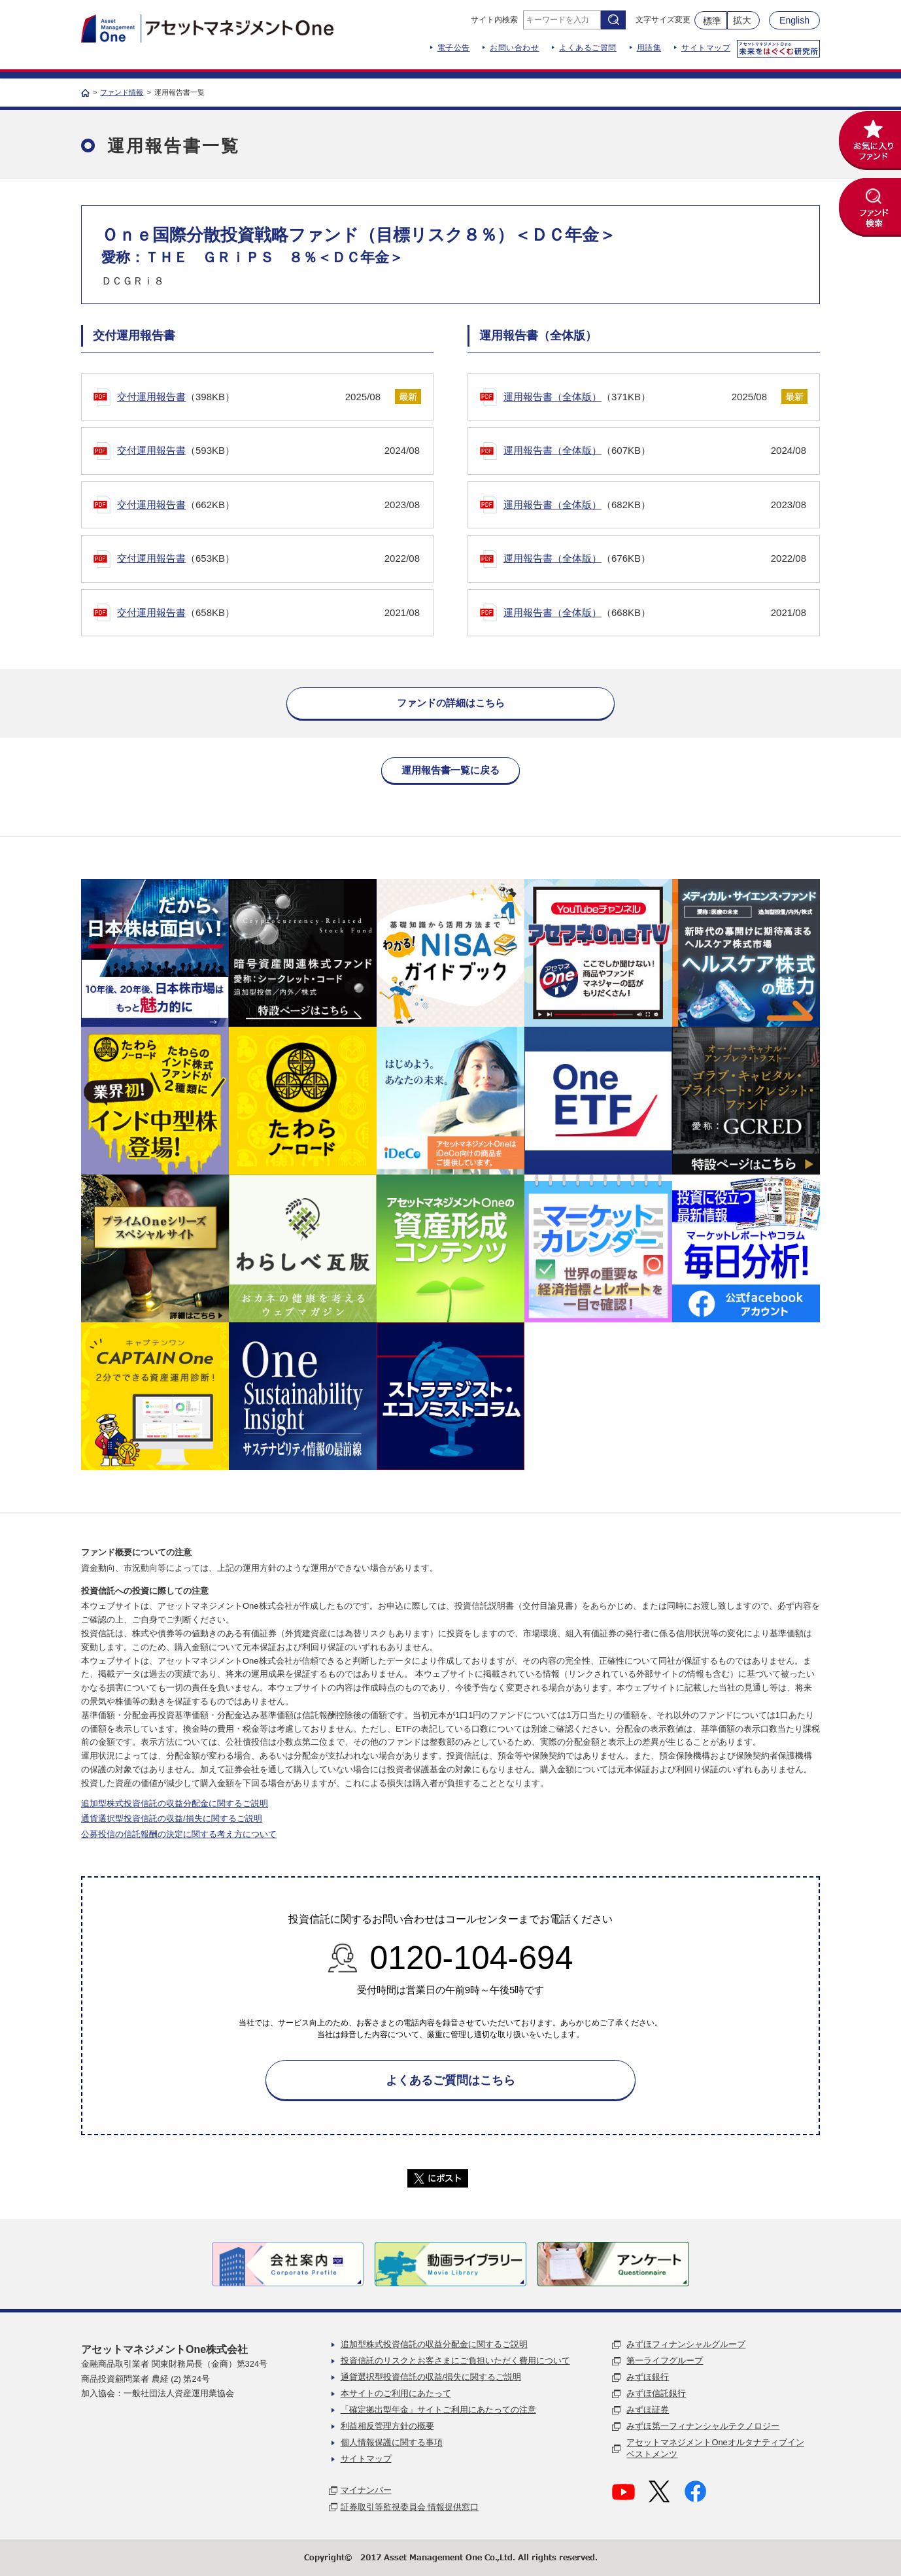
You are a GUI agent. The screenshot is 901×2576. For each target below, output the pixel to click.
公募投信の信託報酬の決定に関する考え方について (179, 1834)
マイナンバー (366, 2490)
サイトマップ (705, 47)
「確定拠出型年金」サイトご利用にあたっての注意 (438, 2409)
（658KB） (268, 613)
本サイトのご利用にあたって (396, 2393)
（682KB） (654, 505)
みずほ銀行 (647, 2377)
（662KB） (268, 505)
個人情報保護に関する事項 (392, 2442)
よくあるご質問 (588, 47)
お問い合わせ (514, 47)
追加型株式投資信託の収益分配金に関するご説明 (174, 1803)
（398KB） (249, 397)
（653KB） (268, 558)
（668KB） (654, 613)
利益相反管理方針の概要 (387, 2426)
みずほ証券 (647, 2409)
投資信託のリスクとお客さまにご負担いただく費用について (455, 2360)
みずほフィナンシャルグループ (685, 2344)
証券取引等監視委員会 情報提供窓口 (410, 2507)
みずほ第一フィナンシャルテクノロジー (702, 2426)
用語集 (649, 47)
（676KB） (654, 558)
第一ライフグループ (664, 2360)
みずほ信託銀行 (656, 2393)
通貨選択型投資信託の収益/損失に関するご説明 (171, 1818)
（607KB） (654, 450)
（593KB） (268, 450)
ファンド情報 (121, 92)
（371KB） (635, 397)
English (794, 20)
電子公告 (453, 47)
